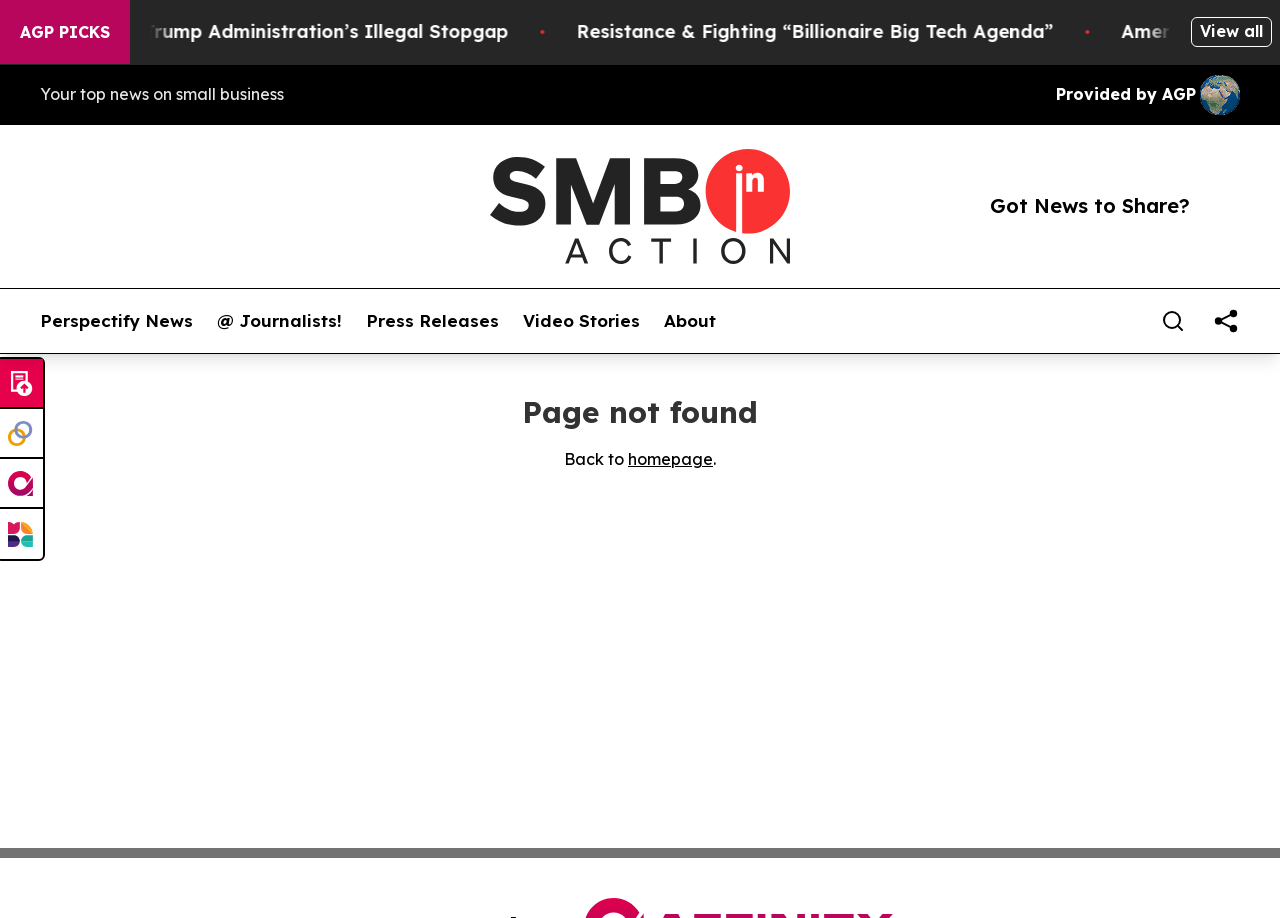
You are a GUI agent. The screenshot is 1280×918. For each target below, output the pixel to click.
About (690, 321)
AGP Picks (65, 32)
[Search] (1173, 321)
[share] (1226, 321)
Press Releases (432, 321)
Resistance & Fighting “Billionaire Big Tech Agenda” (832, 31)
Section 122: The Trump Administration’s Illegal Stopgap (266, 31)
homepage (670, 459)
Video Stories (581, 321)
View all (1231, 31)
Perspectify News (116, 321)
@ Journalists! (279, 321)
